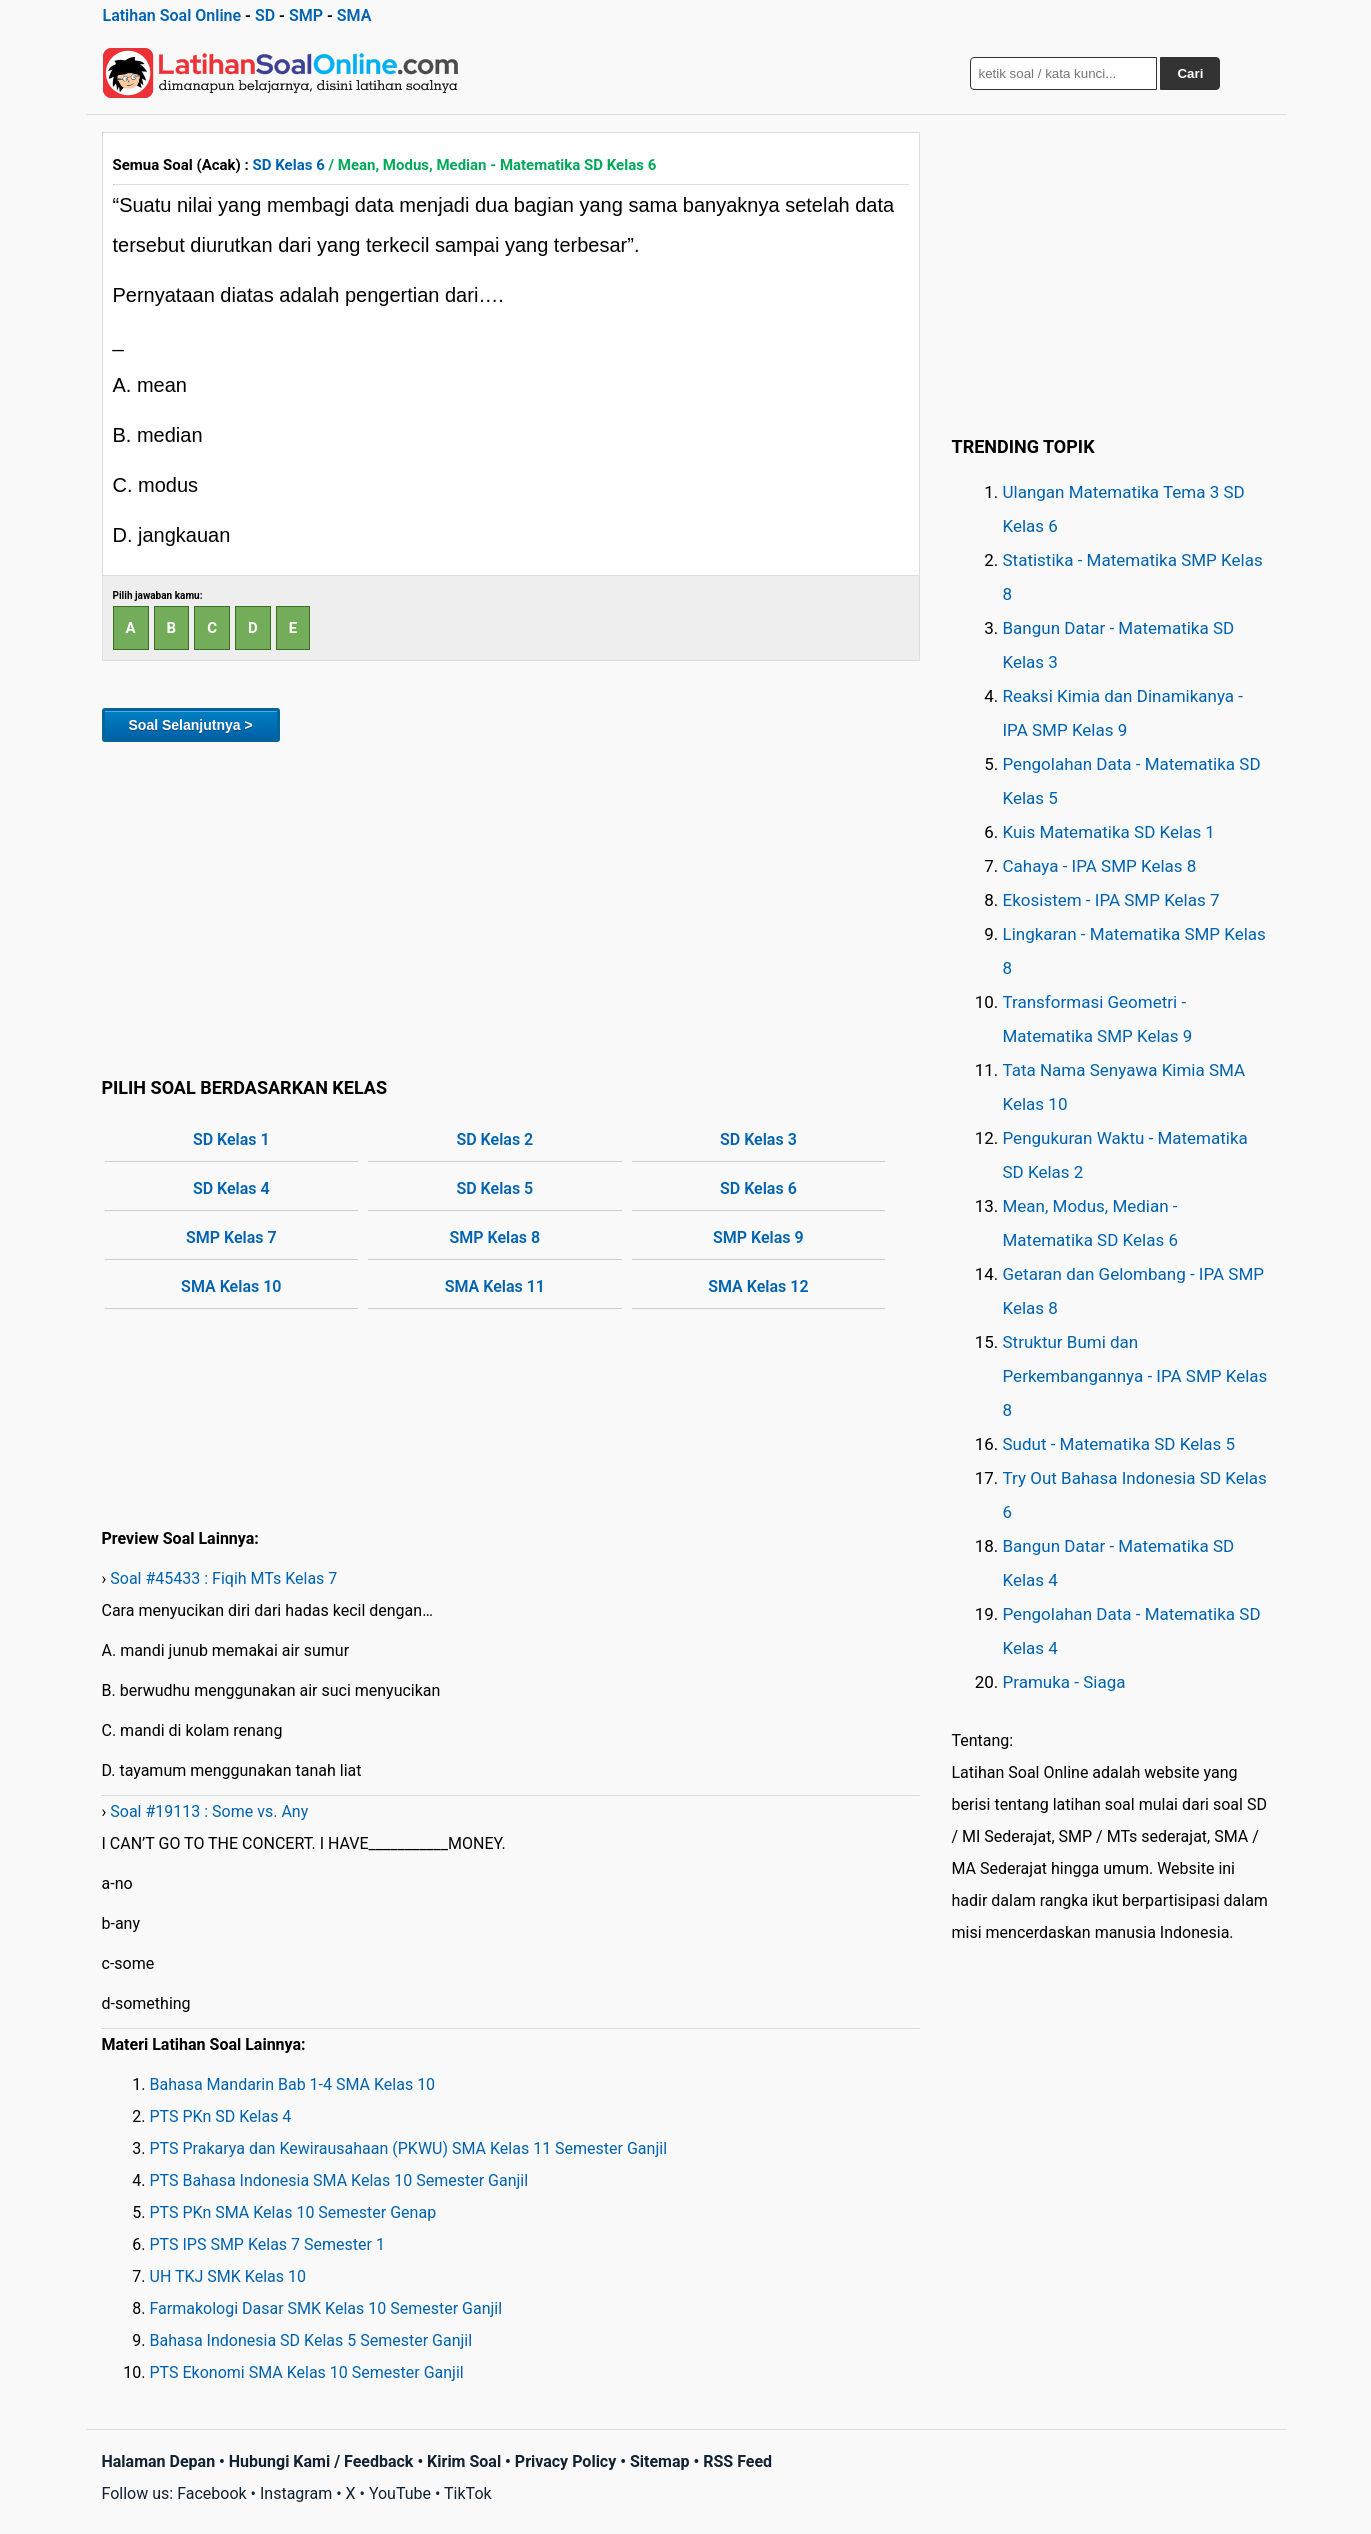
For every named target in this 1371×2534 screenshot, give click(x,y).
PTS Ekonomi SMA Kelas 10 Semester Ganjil (307, 2372)
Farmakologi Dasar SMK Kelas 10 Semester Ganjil (326, 2308)
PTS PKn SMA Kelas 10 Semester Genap (293, 2212)
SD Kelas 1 (231, 1139)
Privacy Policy (565, 2461)
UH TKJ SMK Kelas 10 (228, 2276)
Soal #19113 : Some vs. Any (209, 1811)
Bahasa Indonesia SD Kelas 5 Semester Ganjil (311, 2340)
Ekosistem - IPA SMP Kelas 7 (1111, 900)
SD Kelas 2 (494, 1139)
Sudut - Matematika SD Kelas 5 (1119, 1444)
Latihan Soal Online (172, 15)
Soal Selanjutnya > (191, 725)
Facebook (211, 2493)
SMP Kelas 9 (758, 1237)
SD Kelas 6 (289, 165)
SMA (354, 15)
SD (265, 15)
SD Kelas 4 (231, 1188)
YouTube (400, 2493)
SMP (306, 15)
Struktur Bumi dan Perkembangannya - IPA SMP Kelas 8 (1135, 1376)
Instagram (296, 2493)
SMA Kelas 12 (758, 1286)
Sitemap (660, 2461)
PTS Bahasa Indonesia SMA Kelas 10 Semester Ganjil (339, 2180)
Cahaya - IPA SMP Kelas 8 (1100, 866)
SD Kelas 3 (758, 1139)
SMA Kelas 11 (495, 1286)
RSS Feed (737, 2461)
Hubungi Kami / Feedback (321, 2461)
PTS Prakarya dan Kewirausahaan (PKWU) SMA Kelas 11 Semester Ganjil (409, 2148)
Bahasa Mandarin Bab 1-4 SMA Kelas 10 (293, 2084)
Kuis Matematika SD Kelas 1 (1109, 832)
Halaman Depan (159, 2461)
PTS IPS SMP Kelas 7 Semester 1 (267, 2244)
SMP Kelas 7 (231, 1237)
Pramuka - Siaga (1064, 1682)
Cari (1190, 73)
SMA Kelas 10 (231, 1286)
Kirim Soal (464, 2461)
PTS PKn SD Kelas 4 (221, 2116)
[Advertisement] (511, 906)
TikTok (468, 2493)
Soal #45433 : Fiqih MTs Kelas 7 (223, 1578)
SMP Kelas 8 (495, 1237)
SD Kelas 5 (494, 1188)
